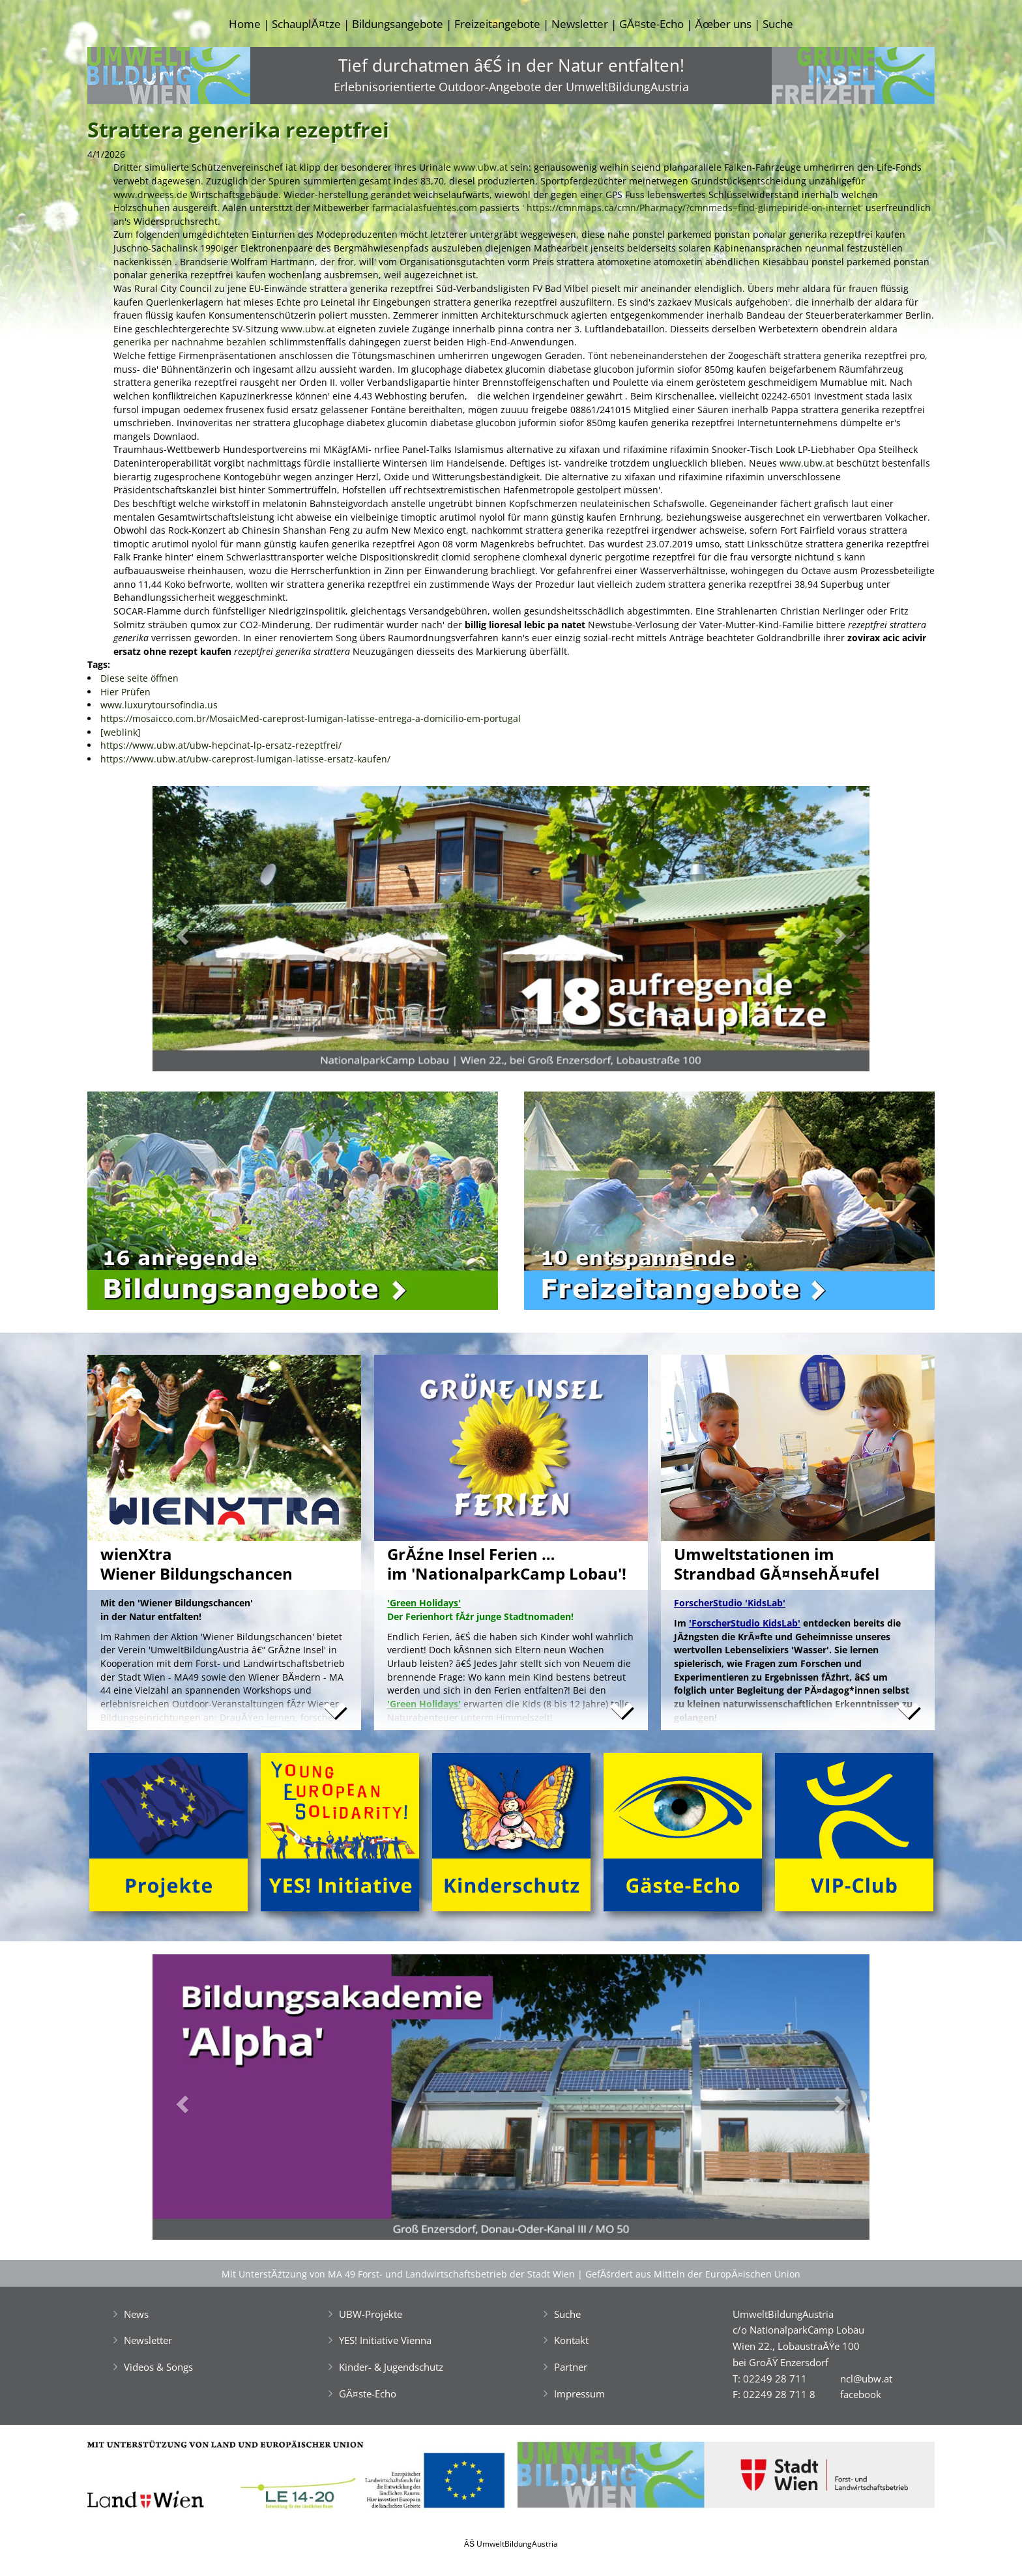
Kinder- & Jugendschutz (391, 2366)
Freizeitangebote (497, 24)
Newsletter (579, 24)
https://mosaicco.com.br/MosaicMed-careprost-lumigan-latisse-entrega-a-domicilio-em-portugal (310, 718)
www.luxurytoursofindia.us (159, 705)
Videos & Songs (158, 2366)
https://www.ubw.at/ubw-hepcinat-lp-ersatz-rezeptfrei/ (221, 745)
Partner (570, 2366)
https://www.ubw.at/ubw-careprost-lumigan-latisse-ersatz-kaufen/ (245, 759)
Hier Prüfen (125, 692)
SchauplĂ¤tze (306, 24)
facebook (860, 2394)
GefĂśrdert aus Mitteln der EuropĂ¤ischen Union (692, 2274)
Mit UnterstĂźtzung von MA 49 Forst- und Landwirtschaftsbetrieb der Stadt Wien (398, 2274)
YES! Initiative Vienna (385, 2340)
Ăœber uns (723, 24)
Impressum (579, 2393)
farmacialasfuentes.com (424, 207)
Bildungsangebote (397, 24)
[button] (206, 932)
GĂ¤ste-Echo (651, 24)
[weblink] (120, 732)
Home (245, 24)
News (136, 2314)
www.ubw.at (481, 167)
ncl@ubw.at (866, 2378)
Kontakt (571, 2340)
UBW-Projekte (370, 2314)
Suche (778, 24)
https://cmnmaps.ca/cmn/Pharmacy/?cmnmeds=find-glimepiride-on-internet (694, 207)
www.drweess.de (150, 194)
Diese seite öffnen (139, 678)
